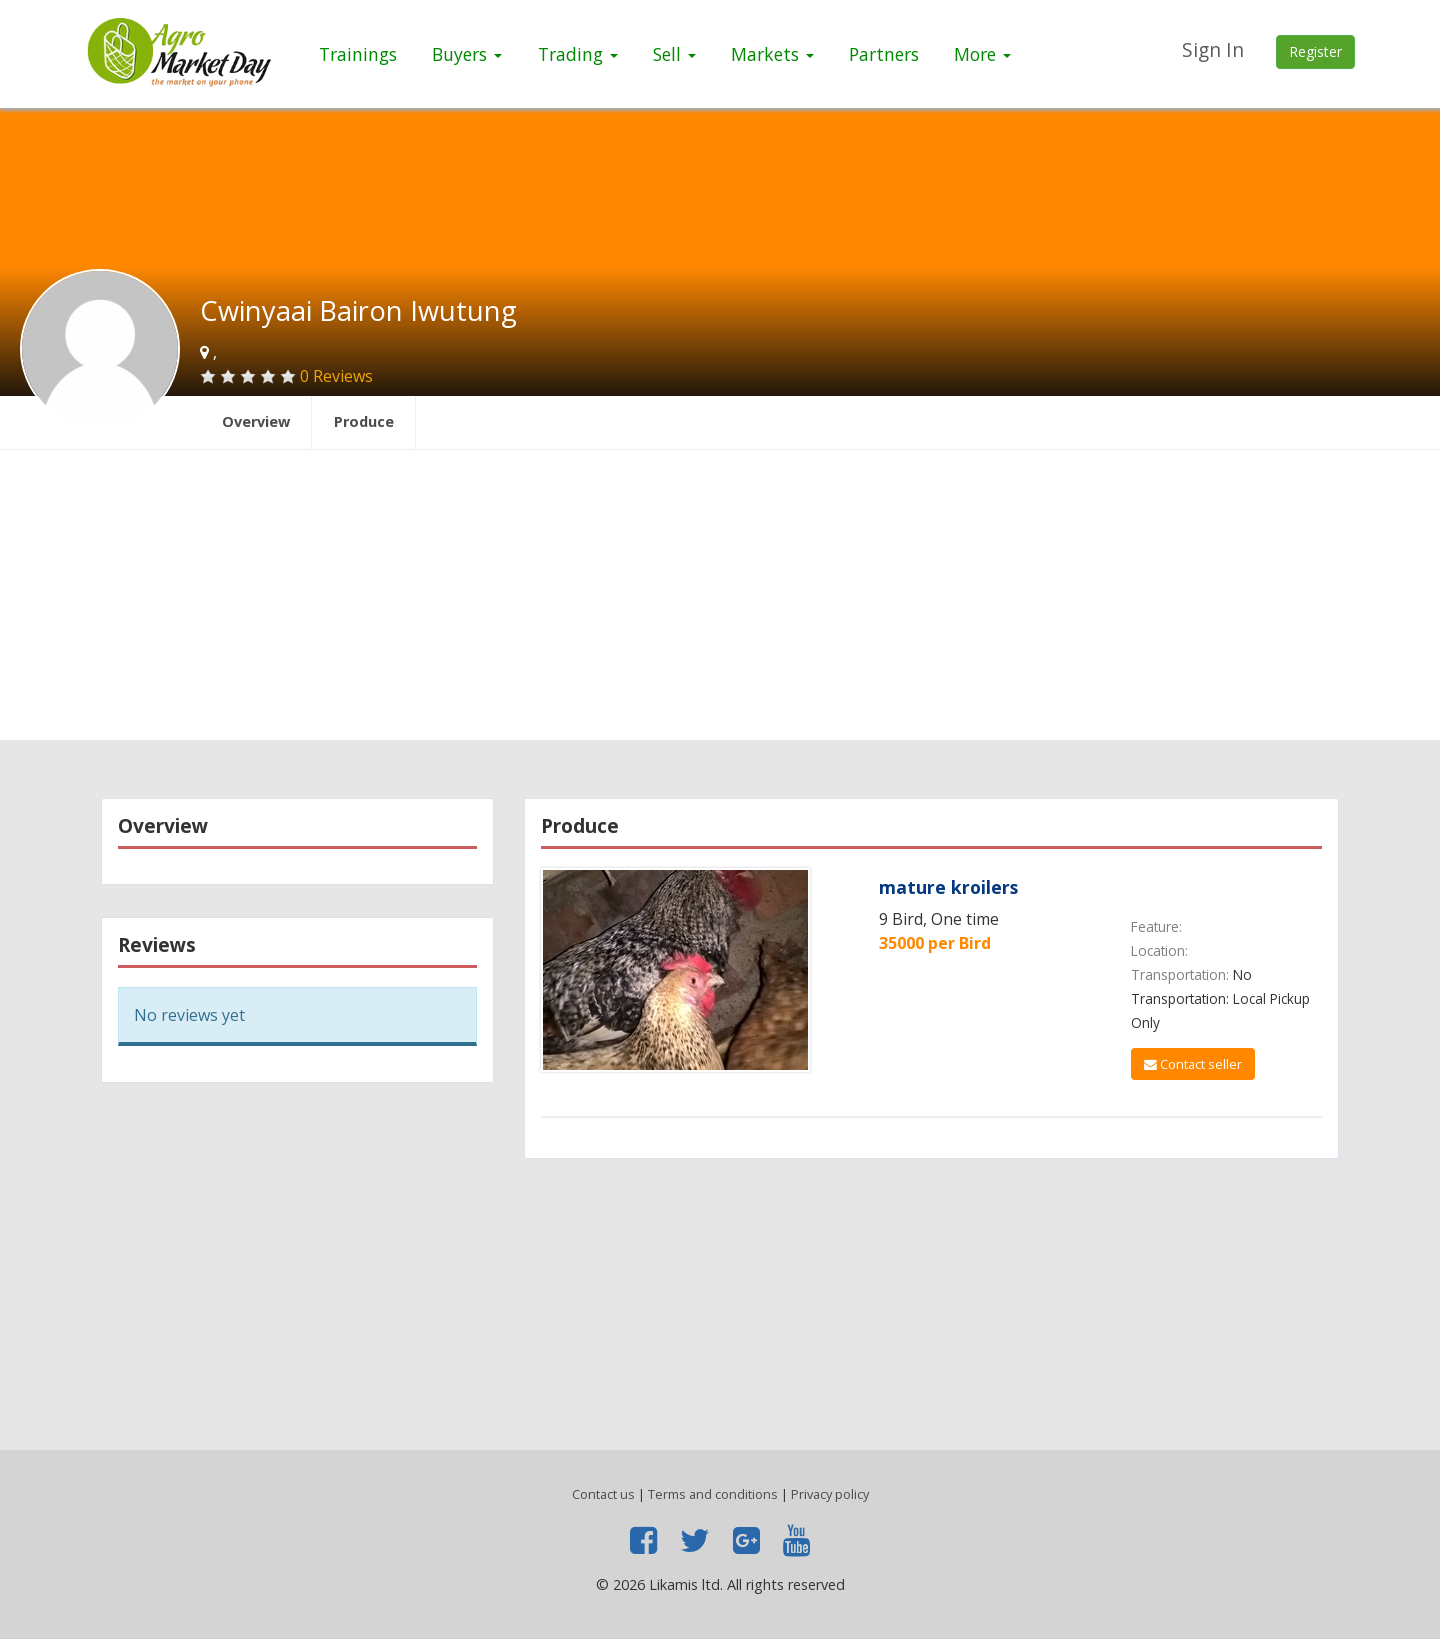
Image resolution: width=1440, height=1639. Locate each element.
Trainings (358, 54)
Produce (364, 421)
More (982, 54)
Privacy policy (830, 1494)
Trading (578, 54)
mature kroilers (948, 887)
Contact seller (1193, 1064)
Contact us (603, 1494)
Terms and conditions (713, 1494)
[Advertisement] (720, 600)
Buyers (467, 54)
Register (1315, 51)
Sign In (1213, 49)
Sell (674, 54)
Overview (256, 421)
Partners (884, 54)
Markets (772, 54)
